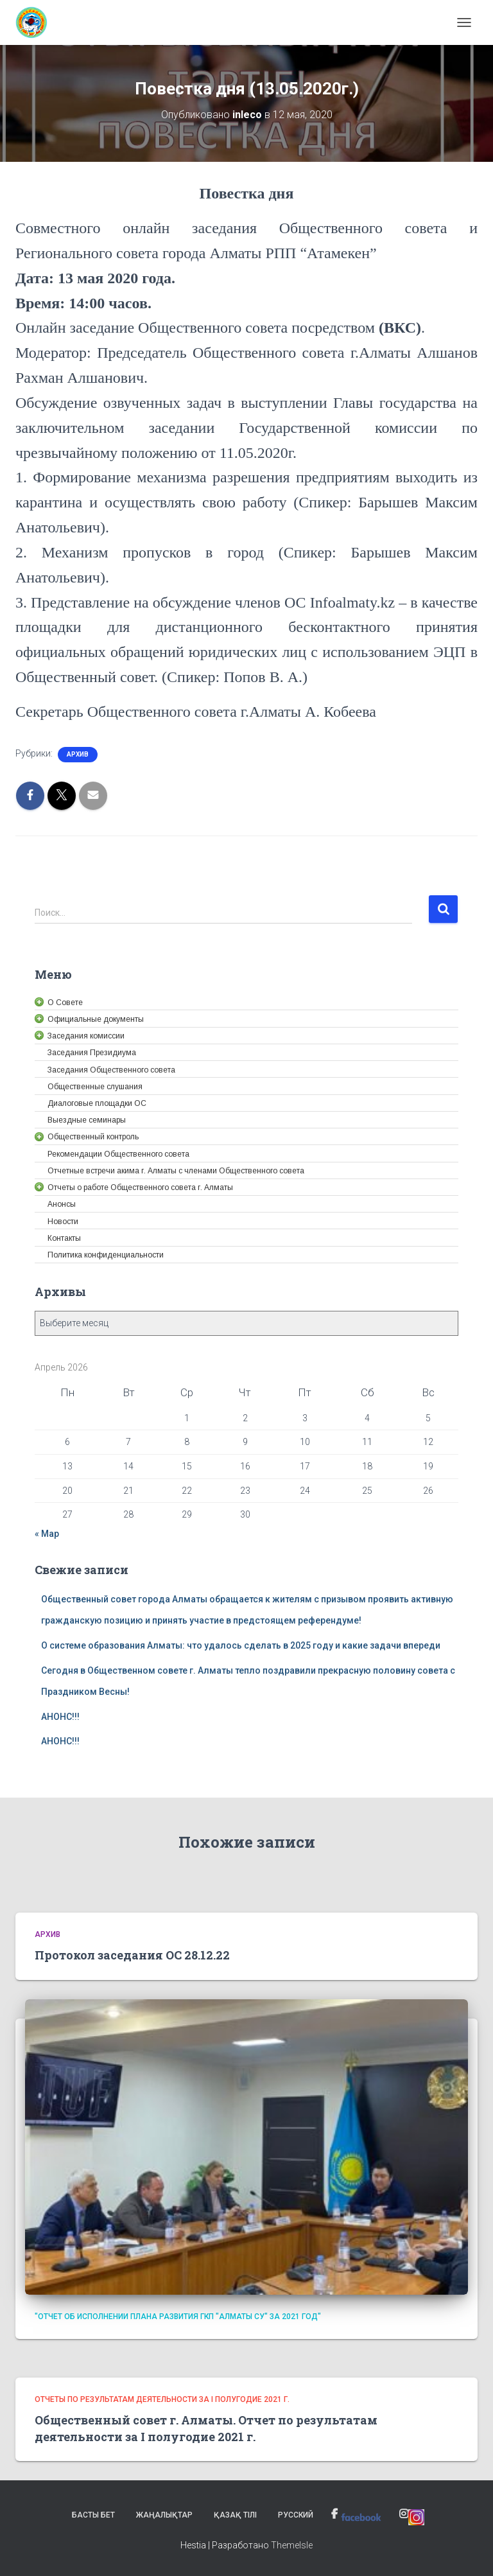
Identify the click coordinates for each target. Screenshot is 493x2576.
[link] (36, 22)
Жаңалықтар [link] (164, 2514)
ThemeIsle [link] (292, 2545)
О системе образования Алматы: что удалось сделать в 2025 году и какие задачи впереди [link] (240, 1645)
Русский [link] (295, 2514)
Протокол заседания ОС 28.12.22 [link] (132, 1955)
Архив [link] (78, 754)
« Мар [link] (47, 1534)
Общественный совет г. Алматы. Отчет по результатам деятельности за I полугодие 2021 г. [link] (206, 2428)
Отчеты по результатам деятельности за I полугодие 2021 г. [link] (162, 2399)
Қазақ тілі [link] (235, 2514)
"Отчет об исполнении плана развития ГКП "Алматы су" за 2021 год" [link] (178, 2316)
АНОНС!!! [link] (60, 1717)
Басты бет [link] (93, 2514)
